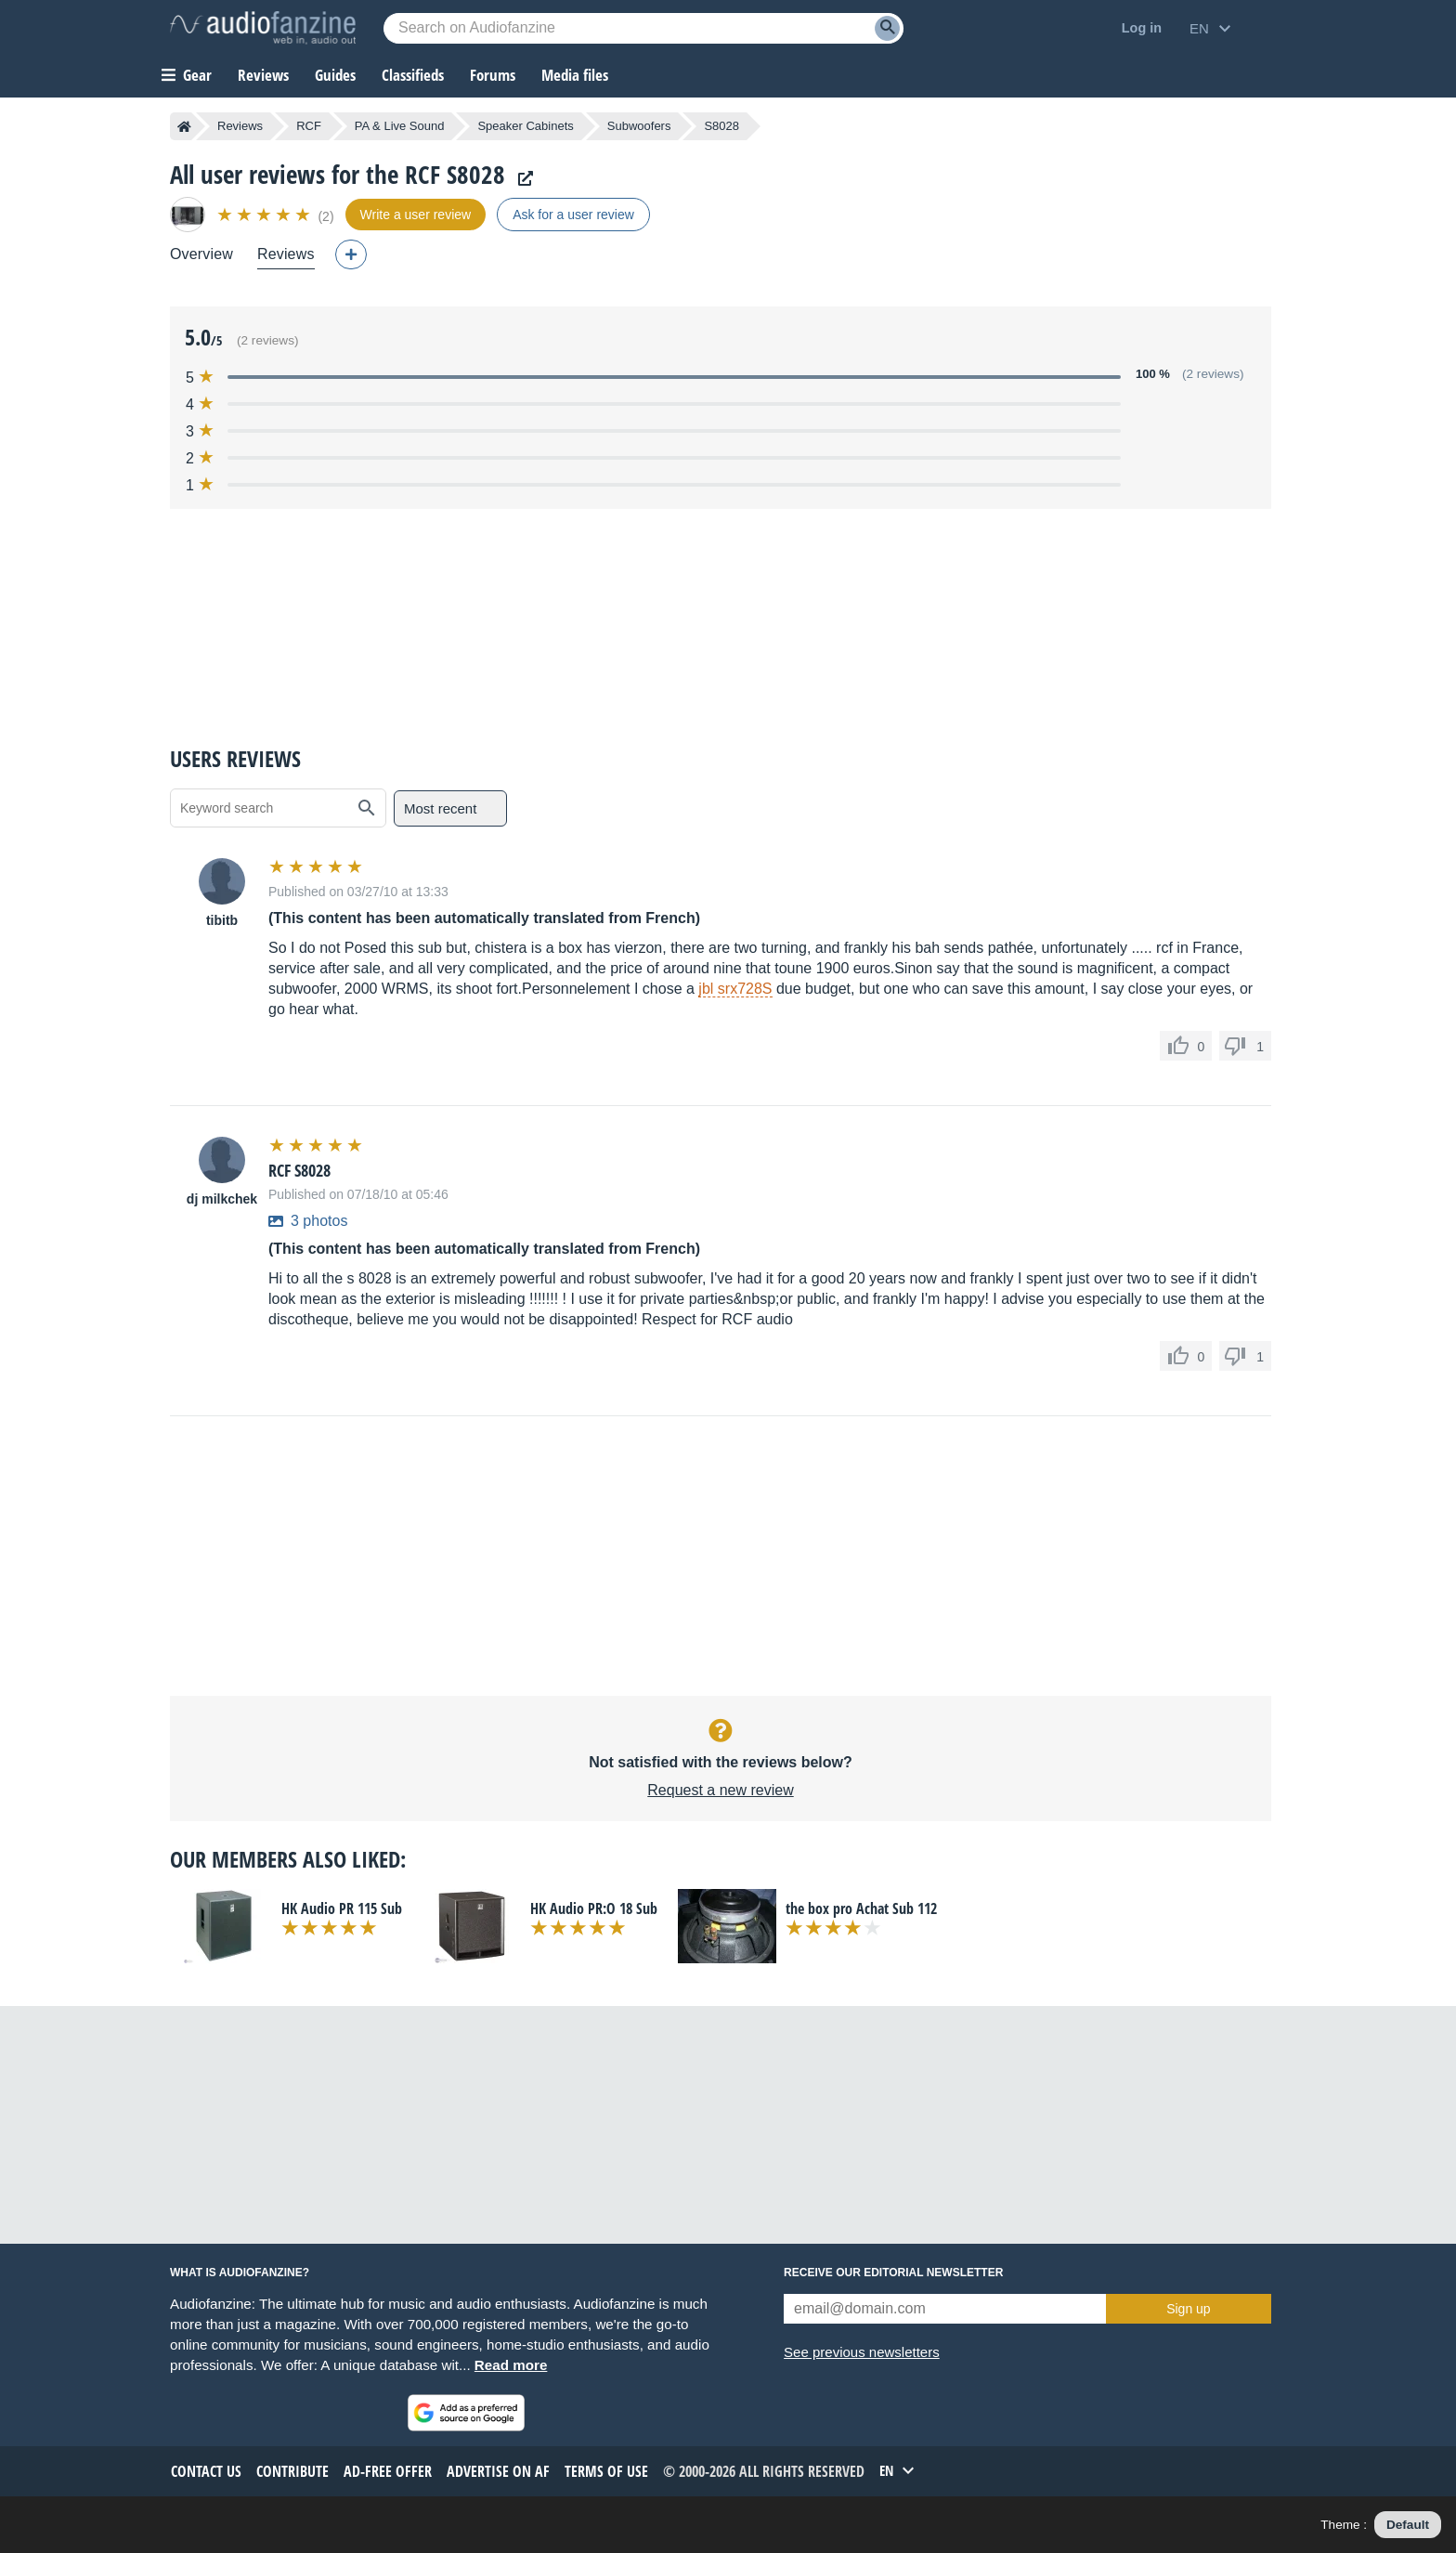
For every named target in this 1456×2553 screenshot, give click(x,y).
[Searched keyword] (644, 28)
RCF (308, 126)
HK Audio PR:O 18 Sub (593, 1908)
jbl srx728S (735, 988)
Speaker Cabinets (525, 126)
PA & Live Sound (400, 126)
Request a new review (720, 1790)
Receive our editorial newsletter (893, 2272)
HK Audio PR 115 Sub (341, 1908)
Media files (574, 74)
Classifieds (413, 74)
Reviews (263, 74)
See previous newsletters (862, 2352)
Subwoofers (639, 126)
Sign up (1188, 2308)
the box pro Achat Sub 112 (861, 1908)
